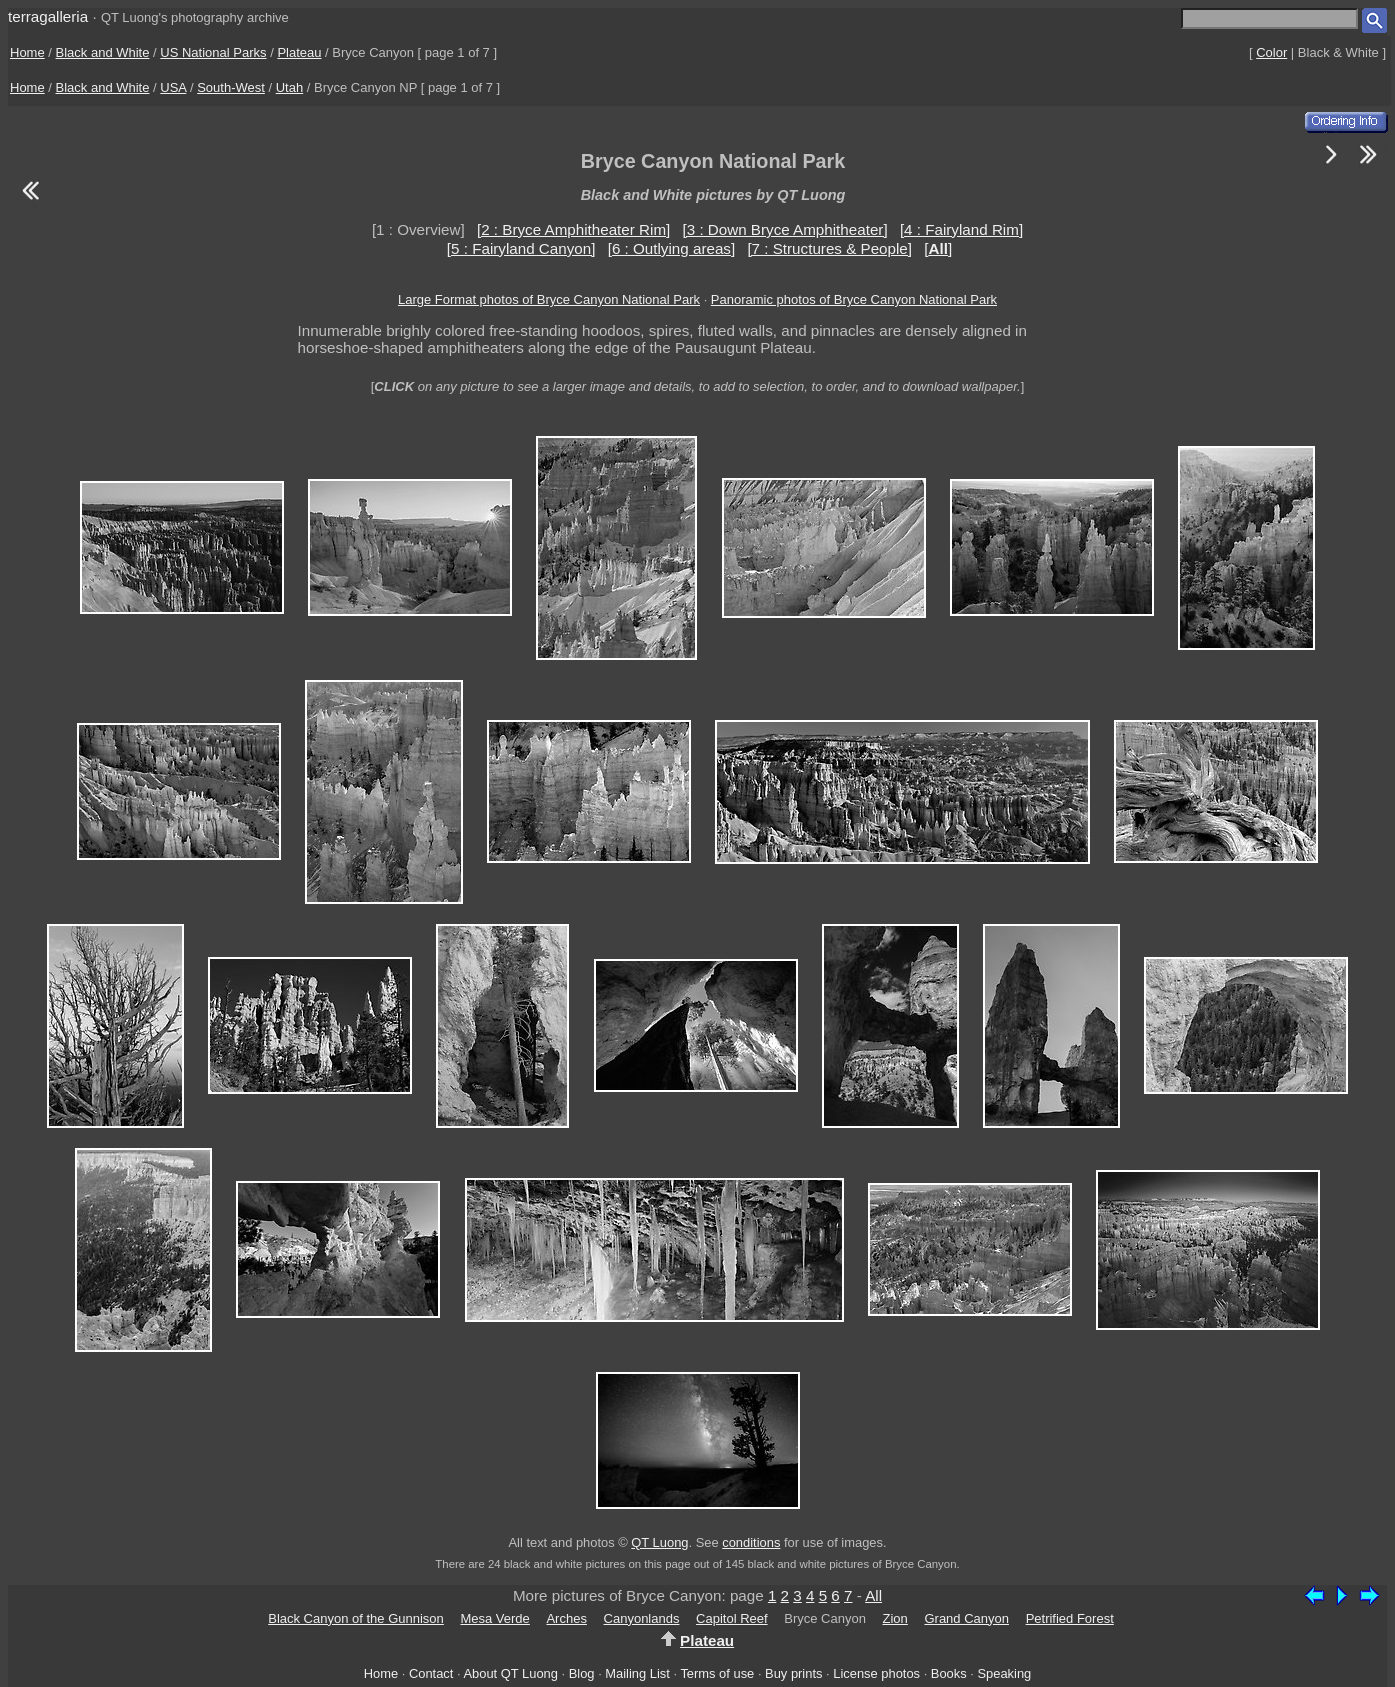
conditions (751, 1542)
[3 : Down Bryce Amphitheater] (785, 229)
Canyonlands (642, 1618)
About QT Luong (510, 1673)
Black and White (103, 52)
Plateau (299, 52)
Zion (895, 1618)
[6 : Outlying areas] (671, 248)
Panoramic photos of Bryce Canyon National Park (854, 299)
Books (949, 1673)
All (873, 1595)
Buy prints (793, 1673)
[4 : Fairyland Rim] (961, 229)
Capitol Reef (732, 1618)
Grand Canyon (966, 1618)
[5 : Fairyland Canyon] (521, 248)
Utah (289, 87)
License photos (876, 1673)
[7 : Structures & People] (829, 248)
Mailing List (637, 1673)
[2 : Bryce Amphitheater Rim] (573, 229)
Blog (582, 1673)
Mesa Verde (494, 1618)
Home (27, 52)
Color (1271, 52)
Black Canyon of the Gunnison (356, 1618)
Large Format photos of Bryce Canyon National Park (549, 299)
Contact (431, 1673)
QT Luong (659, 1542)
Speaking (1004, 1673)
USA (173, 87)
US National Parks (213, 52)
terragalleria (48, 16)
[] (938, 248)
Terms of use (717, 1673)
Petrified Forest (1070, 1618)
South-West (231, 87)
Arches (566, 1618)
